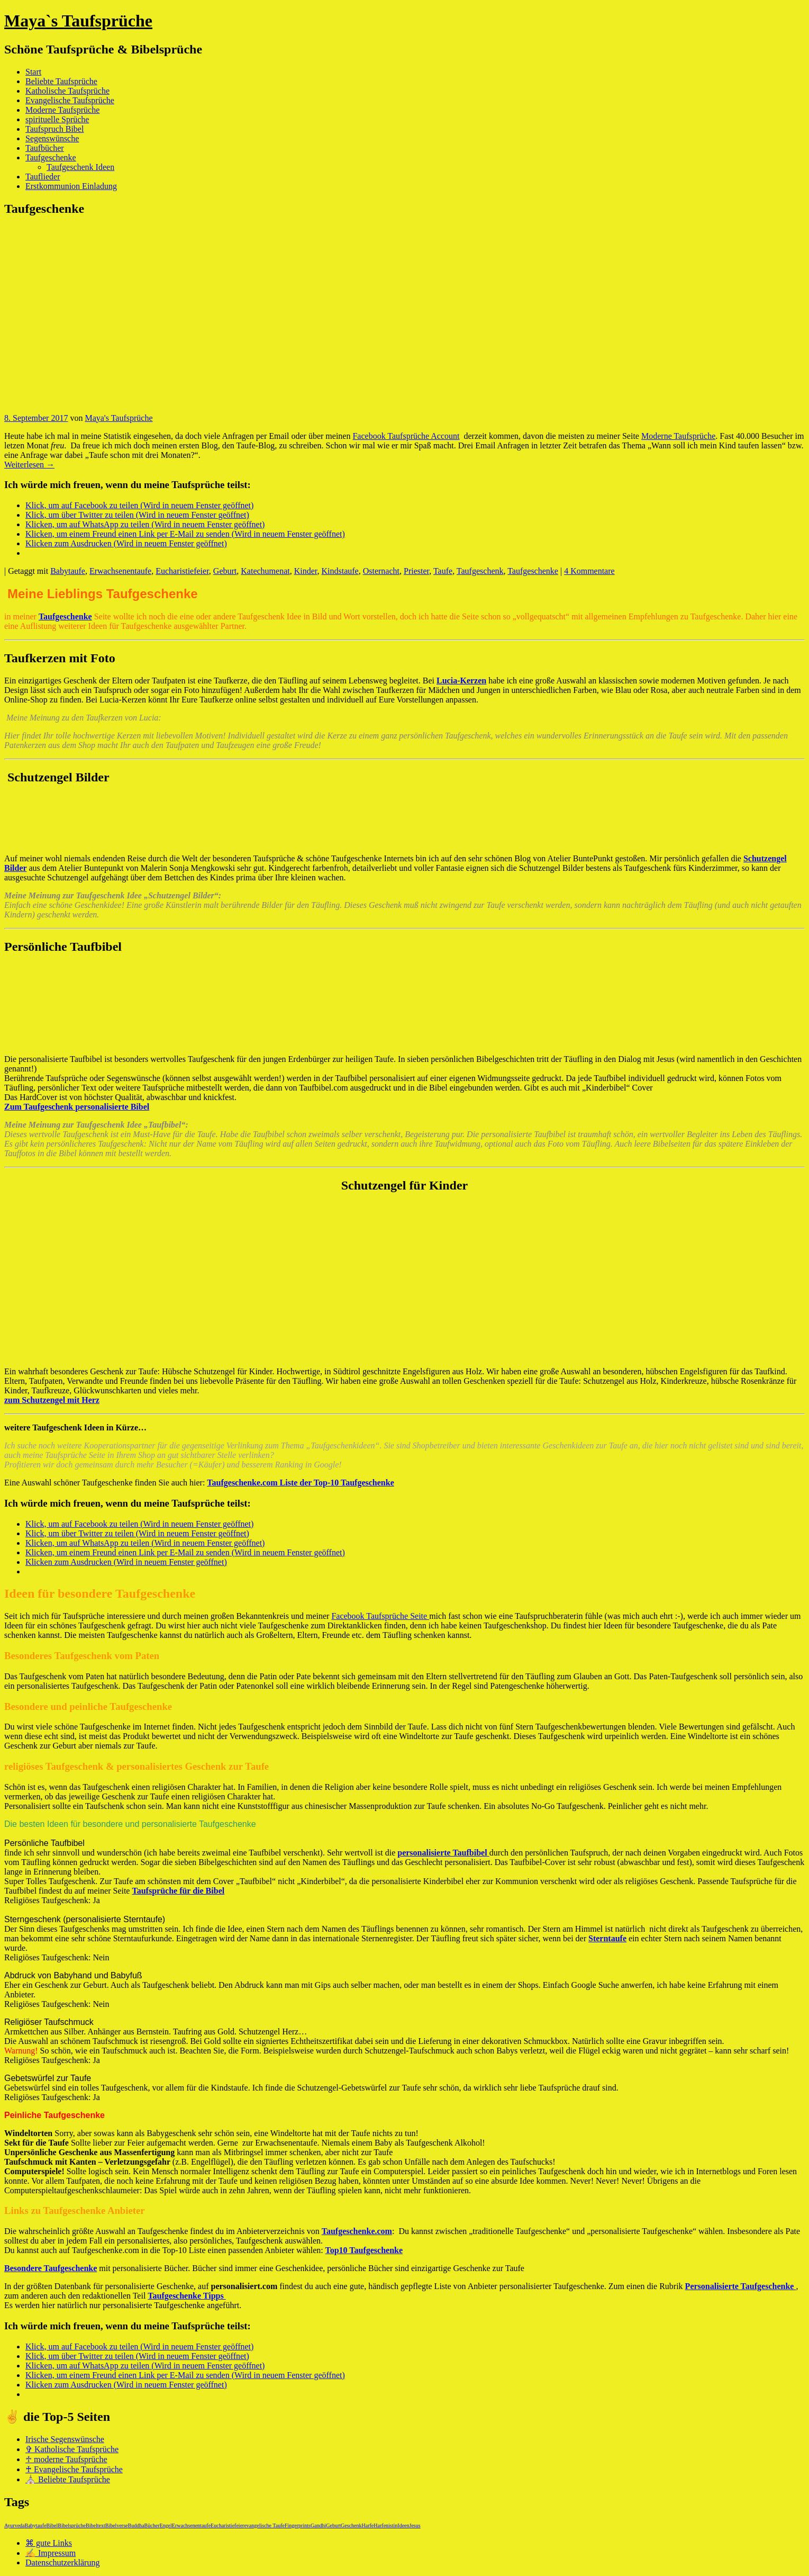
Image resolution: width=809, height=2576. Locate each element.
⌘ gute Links (48, 2542)
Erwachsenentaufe (120, 570)
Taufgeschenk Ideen (80, 167)
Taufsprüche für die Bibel (178, 1890)
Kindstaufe (339, 570)
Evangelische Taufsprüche (69, 100)
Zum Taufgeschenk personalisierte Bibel (76, 1106)
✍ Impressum (50, 2552)
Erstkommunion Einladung (71, 186)
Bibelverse (116, 2525)
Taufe (442, 570)
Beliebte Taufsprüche (61, 81)
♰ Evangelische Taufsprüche (74, 2469)
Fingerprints (298, 2525)
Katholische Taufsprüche (67, 90)
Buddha (136, 2525)
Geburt (225, 570)
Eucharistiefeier (182, 570)
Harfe (368, 2525)
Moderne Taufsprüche (62, 109)
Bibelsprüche (72, 2525)
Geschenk (351, 2525)
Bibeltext (95, 2525)
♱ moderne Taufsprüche (66, 2459)
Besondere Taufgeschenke (50, 2268)
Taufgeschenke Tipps (186, 2295)
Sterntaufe (607, 1938)
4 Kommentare (589, 570)
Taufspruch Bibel (54, 128)
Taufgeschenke (50, 157)
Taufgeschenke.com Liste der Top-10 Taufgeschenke (300, 1482)
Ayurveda (14, 2525)
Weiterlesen (29, 464)
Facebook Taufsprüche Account (405, 435)
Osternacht (381, 570)
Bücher (152, 2525)
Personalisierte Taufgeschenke (740, 2286)
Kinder (305, 570)
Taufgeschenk (480, 570)
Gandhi (318, 2525)
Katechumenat (265, 570)
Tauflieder (42, 176)
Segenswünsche (52, 138)
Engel (165, 2525)
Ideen (403, 2525)
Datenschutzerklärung (62, 2562)
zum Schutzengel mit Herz (51, 1399)
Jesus (415, 2525)
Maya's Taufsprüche (118, 417)
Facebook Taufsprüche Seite (380, 1615)
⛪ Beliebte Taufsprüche (67, 2479)
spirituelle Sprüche (57, 119)
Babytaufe (67, 570)
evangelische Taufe (264, 2525)
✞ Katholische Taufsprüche (72, 2449)
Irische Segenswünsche (64, 2439)
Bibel (52, 2525)
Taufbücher (44, 147)
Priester (416, 570)
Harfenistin (385, 2525)
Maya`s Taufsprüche (78, 20)
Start (33, 71)
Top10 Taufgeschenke (364, 2250)
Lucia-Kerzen (461, 680)
